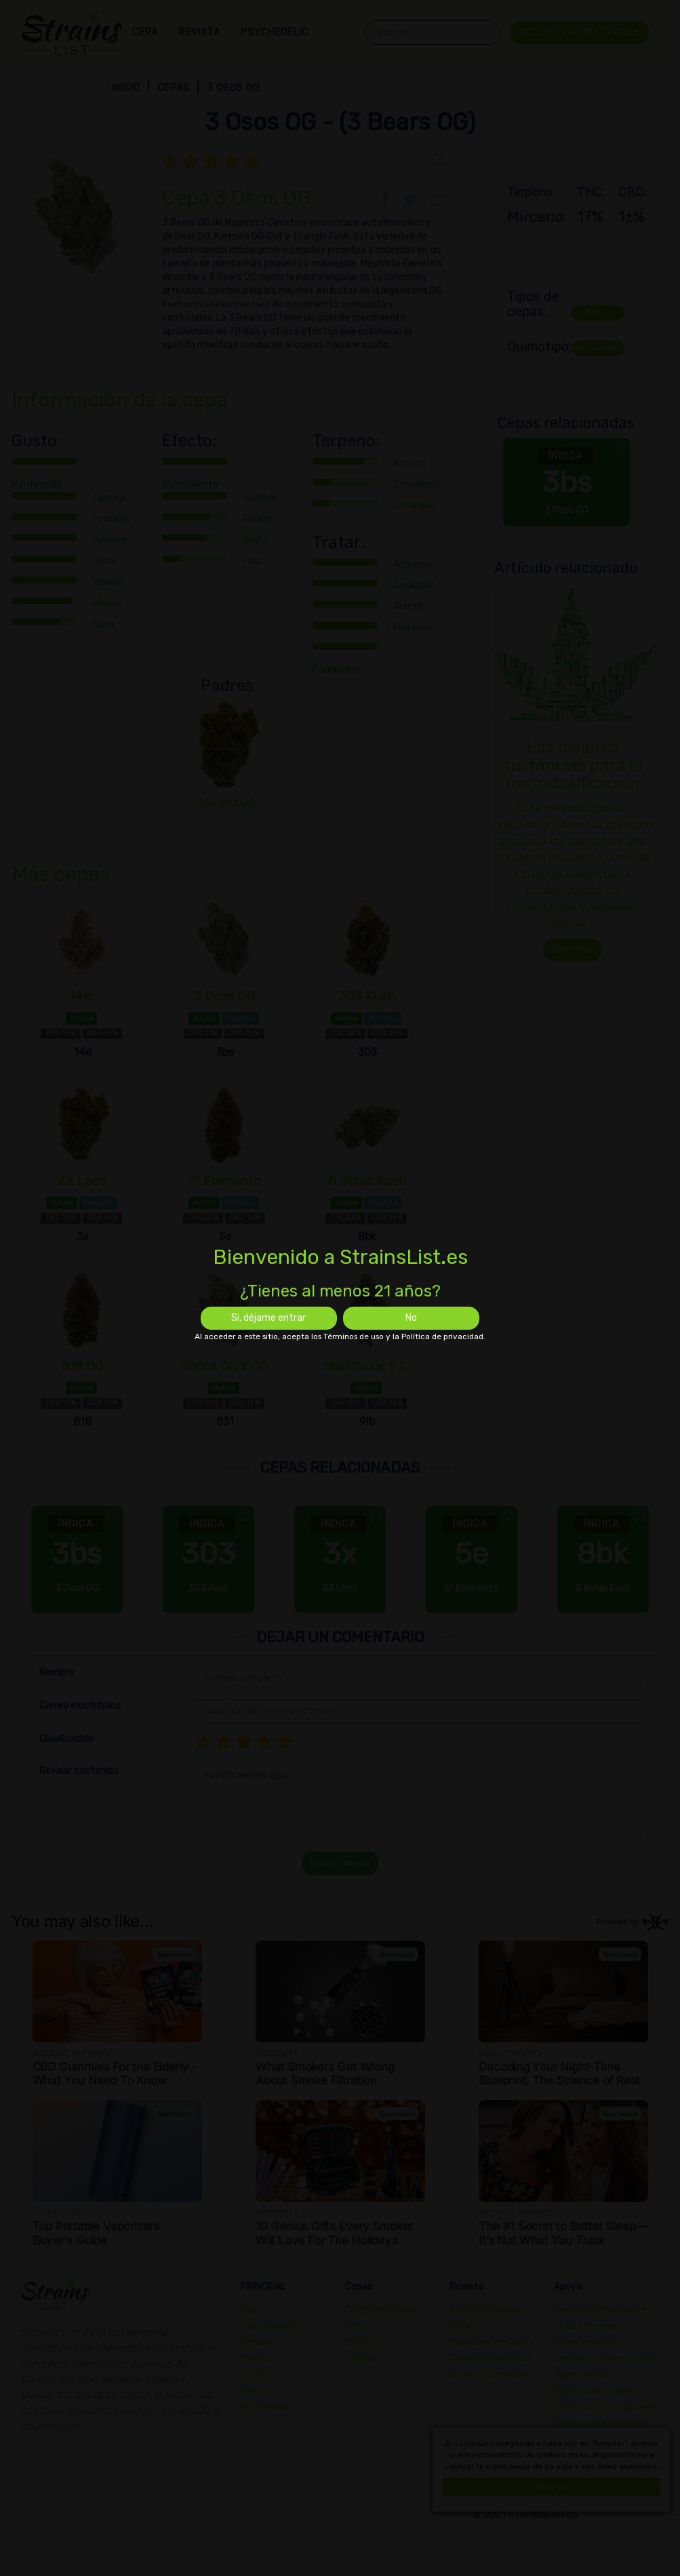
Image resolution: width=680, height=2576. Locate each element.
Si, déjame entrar (268, 1318)
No (411, 1318)
